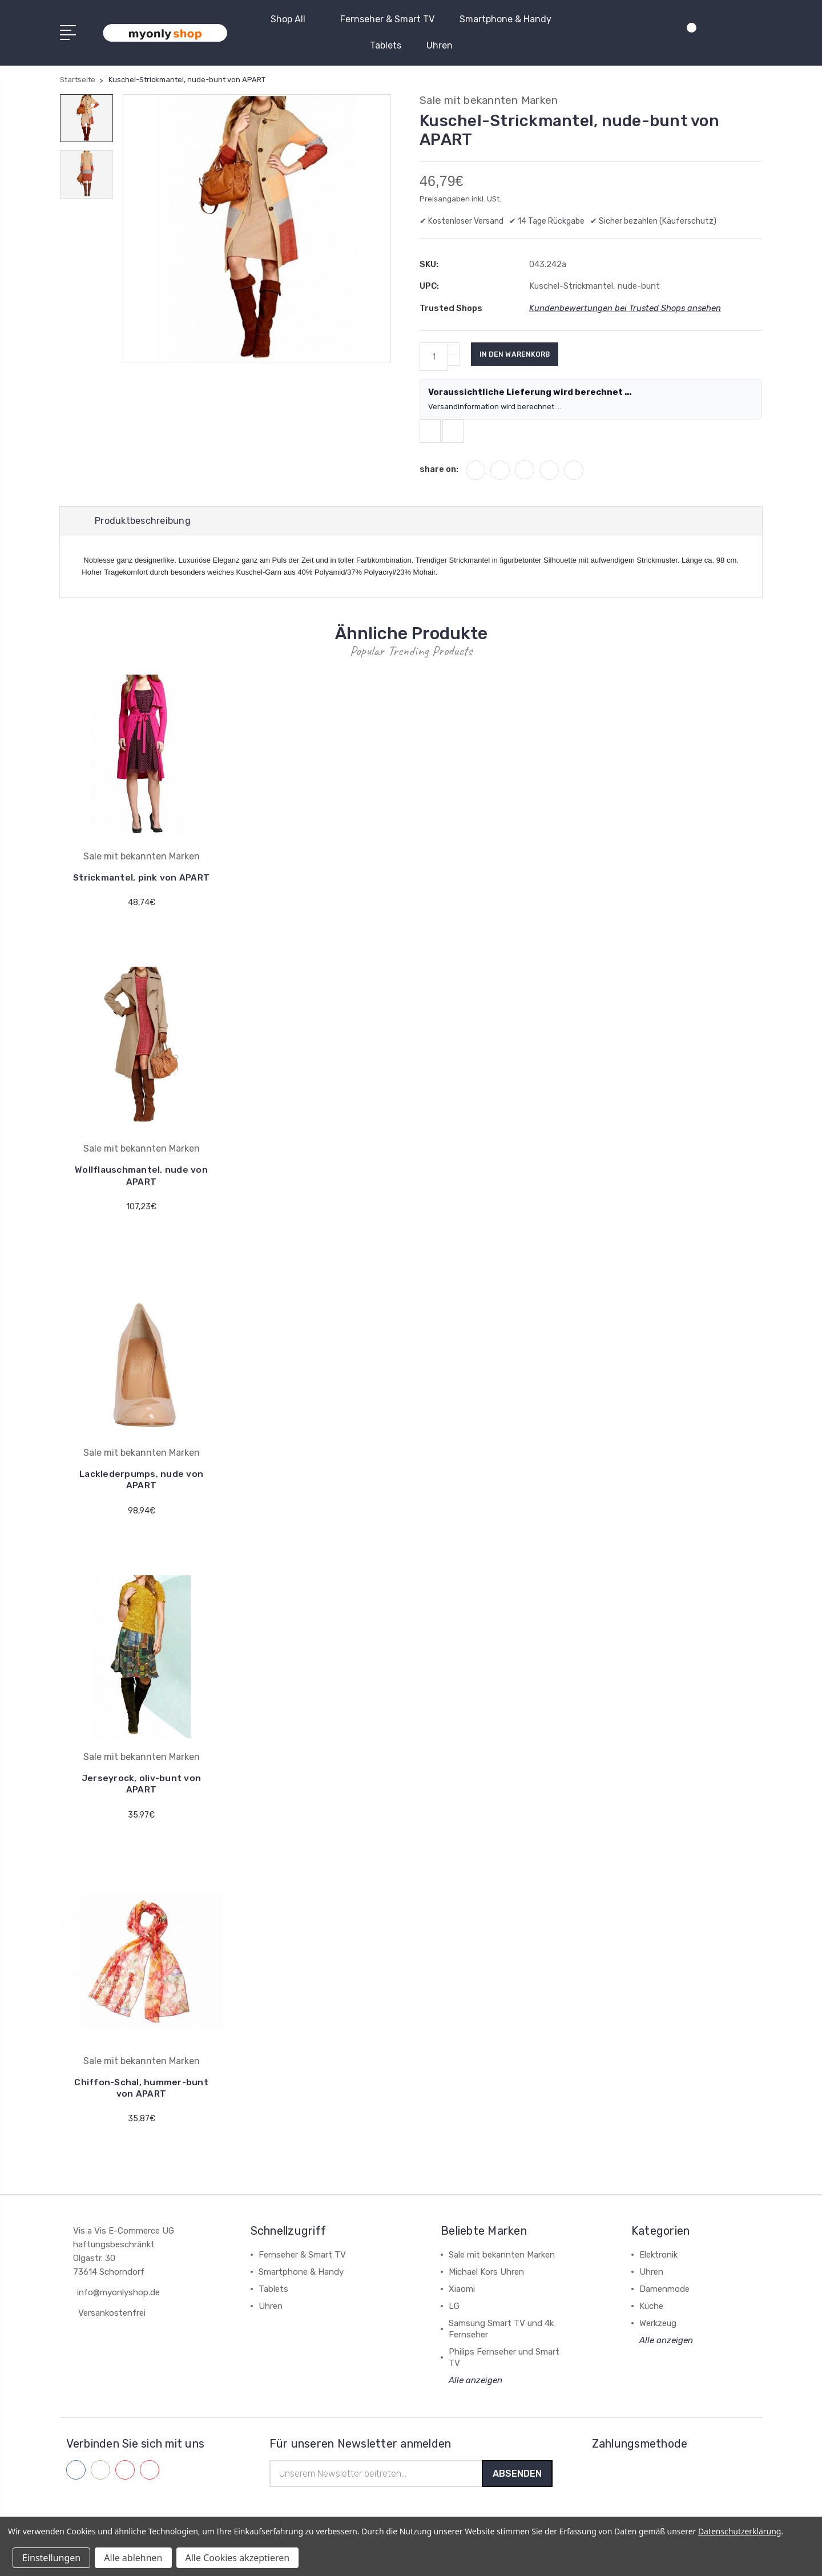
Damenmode (664, 2305)
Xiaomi (462, 2305)
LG (454, 2322)
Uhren (439, 45)
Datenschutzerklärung (739, 2531)
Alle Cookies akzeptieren (238, 2557)
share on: (439, 474)
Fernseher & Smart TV (387, 19)
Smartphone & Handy (505, 19)
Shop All (293, 19)
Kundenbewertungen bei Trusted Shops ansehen (626, 307)
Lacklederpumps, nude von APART (141, 1497)
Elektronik (658, 2271)
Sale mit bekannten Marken (502, 2271)
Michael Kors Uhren (486, 2288)
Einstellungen (51, 2557)
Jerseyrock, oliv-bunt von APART (141, 1801)
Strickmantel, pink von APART (141, 890)
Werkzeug (657, 2340)
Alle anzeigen (475, 2397)
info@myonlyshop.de (118, 2309)
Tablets (385, 45)
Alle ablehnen (133, 2557)
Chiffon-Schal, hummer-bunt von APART (141, 2104)
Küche (651, 2322)
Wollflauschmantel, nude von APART (141, 1193)
